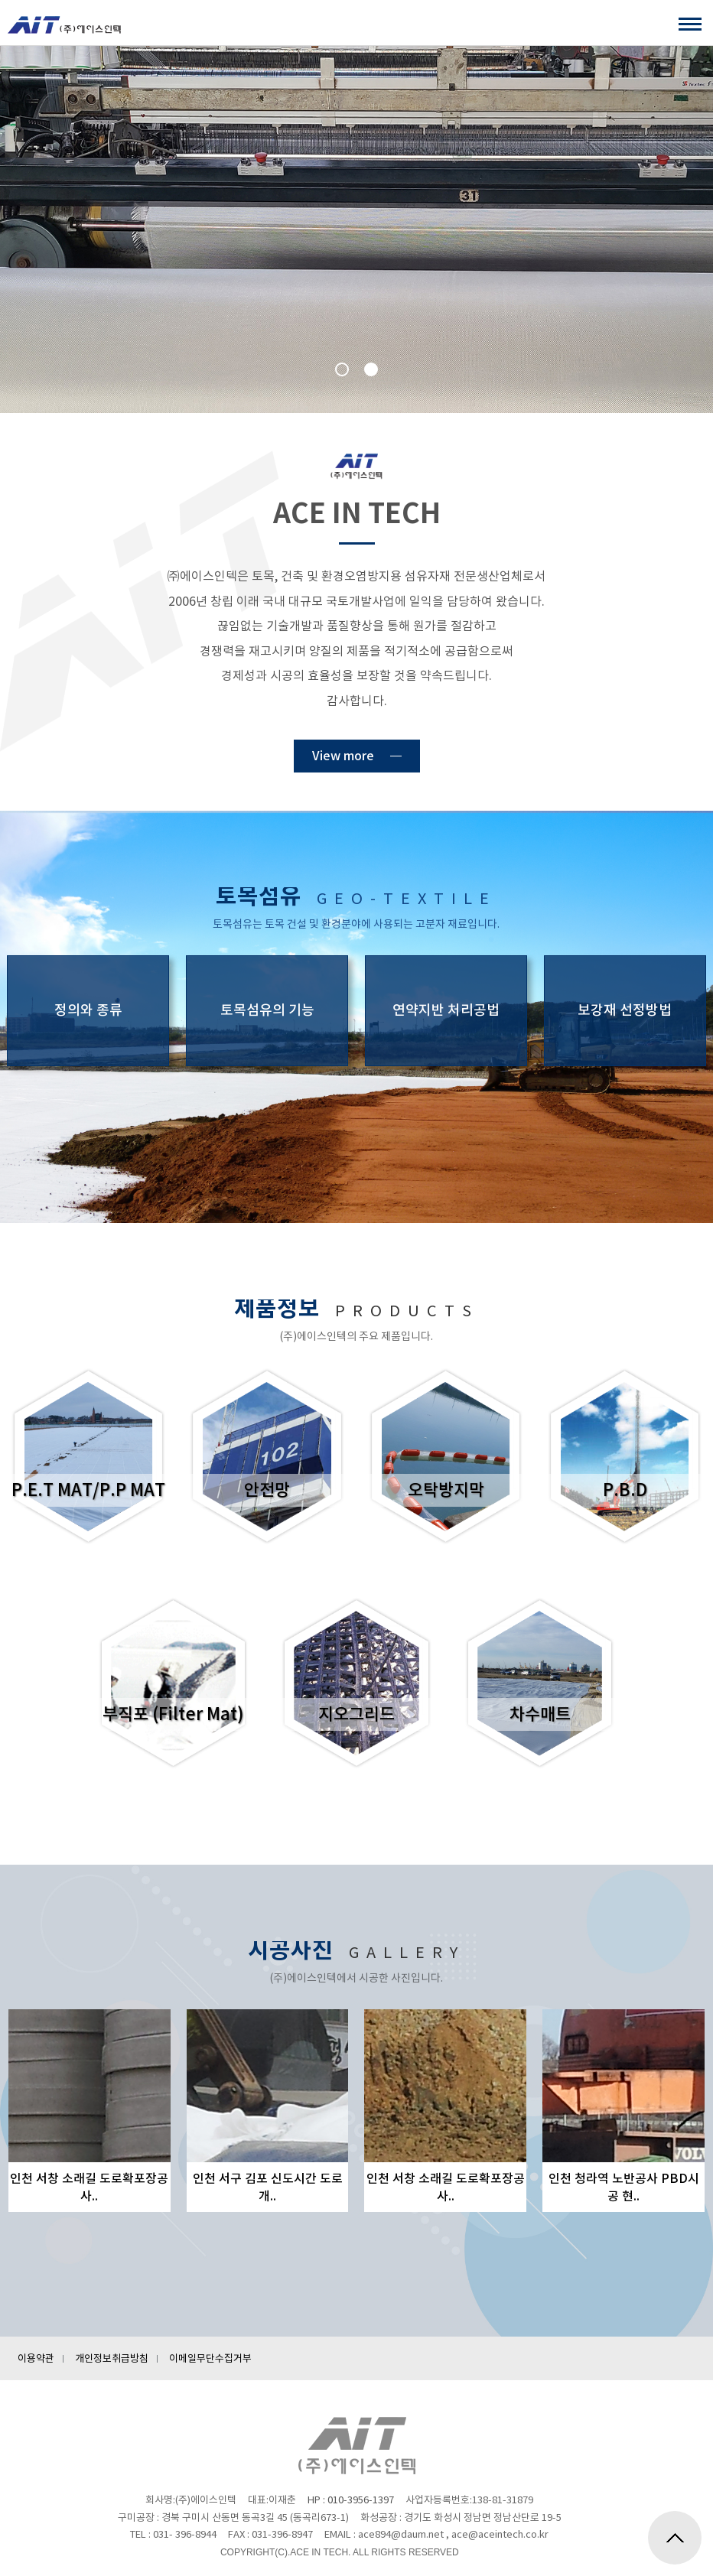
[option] (356, 229)
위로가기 (675, 2538)
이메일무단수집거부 (210, 2358)
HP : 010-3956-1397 (351, 2499)
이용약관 (36, 2358)
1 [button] (342, 369)
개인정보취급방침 (111, 2358)
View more (343, 755)
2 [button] (371, 369)
